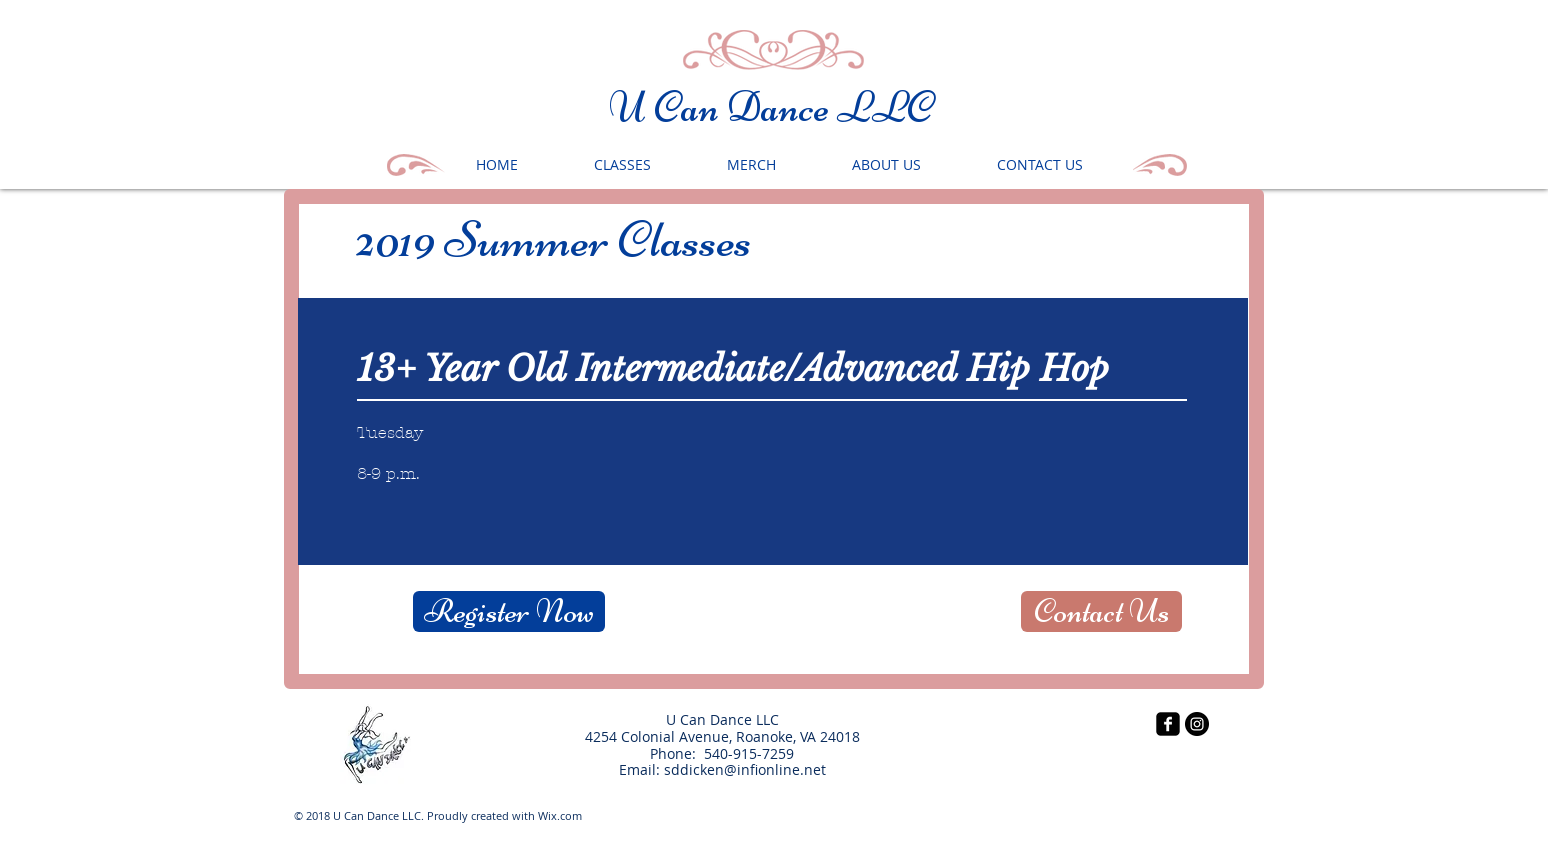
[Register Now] (509, 611)
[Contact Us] (1101, 611)
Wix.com (560, 815)
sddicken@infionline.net (745, 769)
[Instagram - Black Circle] (1197, 724)
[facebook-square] (1168, 724)
